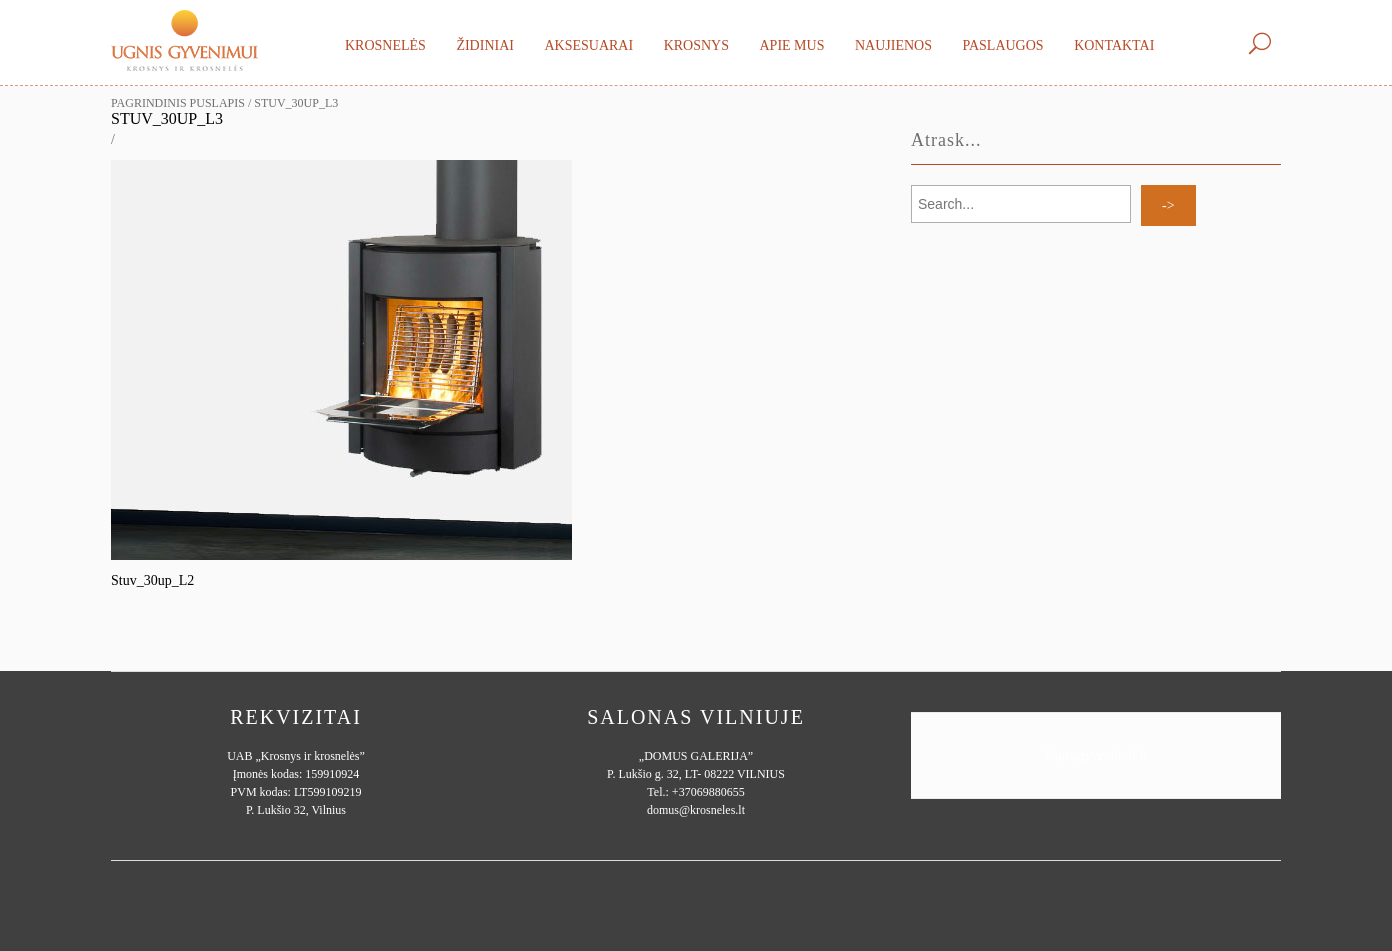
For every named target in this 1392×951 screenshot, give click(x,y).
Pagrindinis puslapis (178, 103)
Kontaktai (1114, 45)
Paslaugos (1002, 45)
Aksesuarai (588, 45)
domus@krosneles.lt (696, 810)
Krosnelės (385, 45)
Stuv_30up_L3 (167, 118)
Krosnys (696, 45)
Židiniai (485, 45)
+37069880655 (708, 792)
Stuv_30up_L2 (152, 580)
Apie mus (791, 45)
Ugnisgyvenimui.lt (1096, 755)
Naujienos (893, 45)
